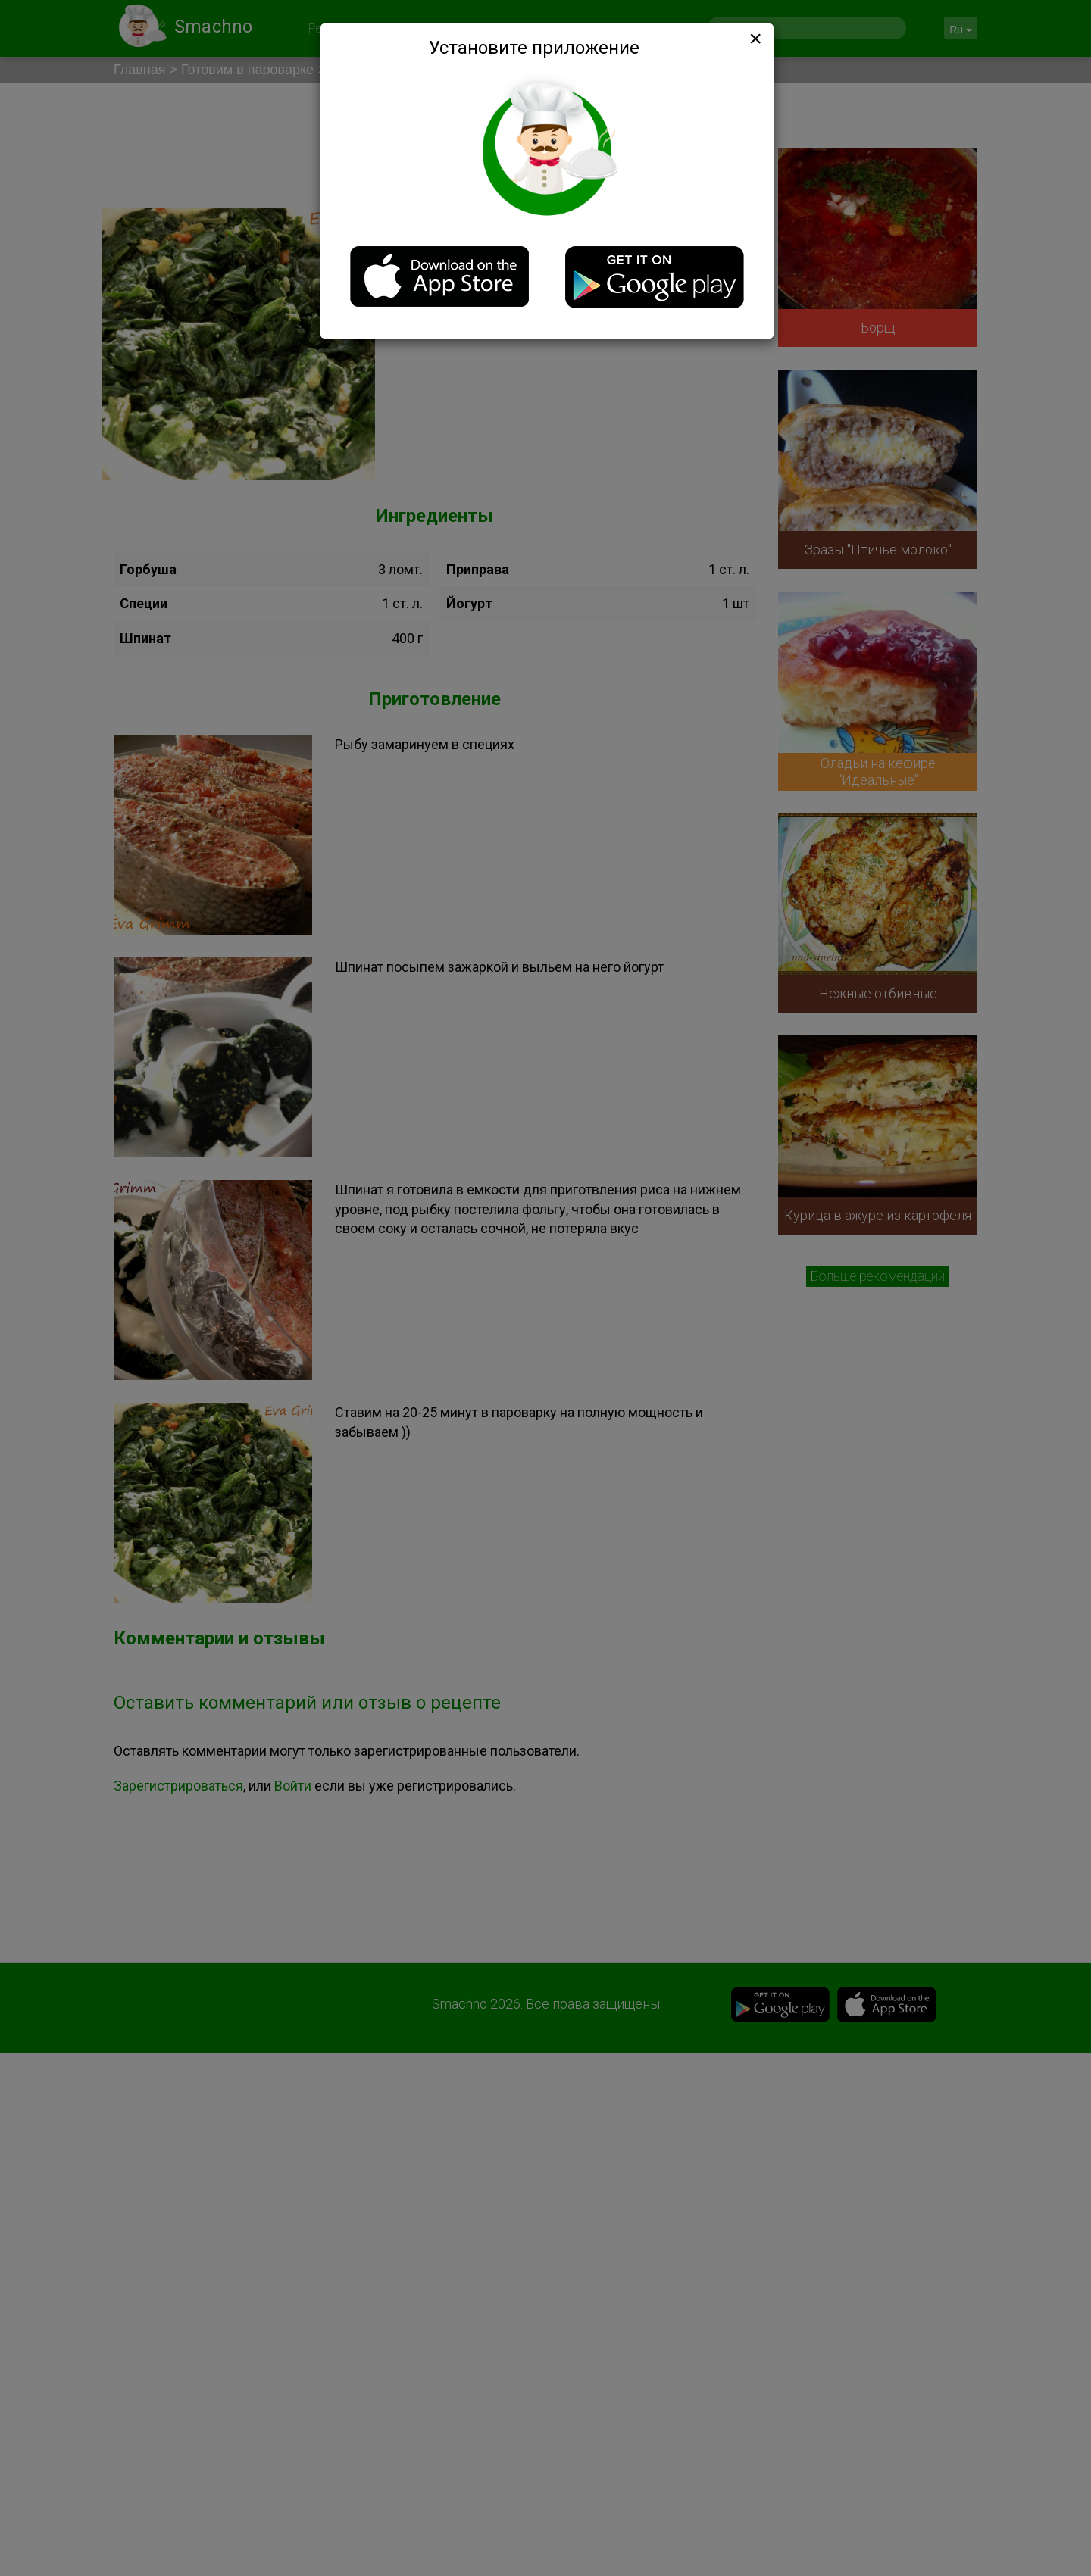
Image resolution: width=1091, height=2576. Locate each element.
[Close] (754, 38)
